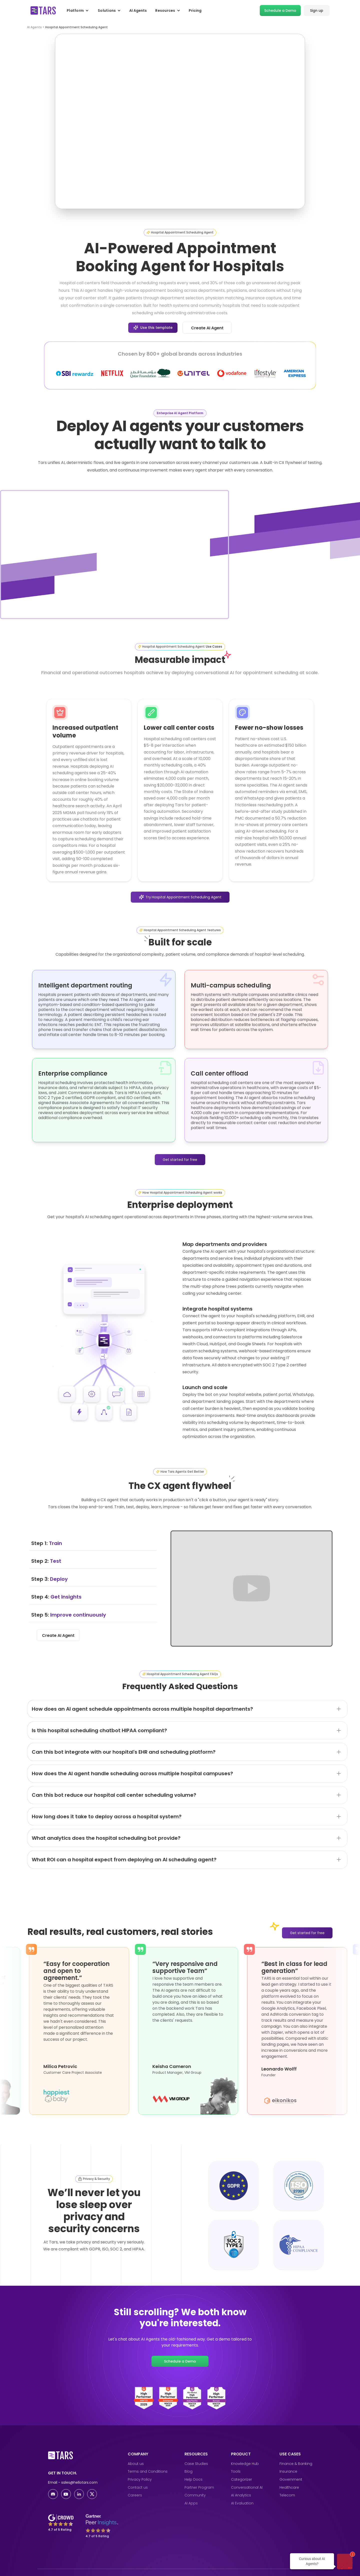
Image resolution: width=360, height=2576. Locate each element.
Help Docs (193, 2479)
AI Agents (138, 10)
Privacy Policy (140, 2479)
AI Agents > (35, 27)
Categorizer (241, 2479)
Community (195, 2495)
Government (291, 2479)
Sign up (316, 10)
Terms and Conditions (148, 2471)
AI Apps (191, 2503)
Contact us (138, 2487)
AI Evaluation (242, 2503)
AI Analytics (241, 2495)
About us (136, 2463)
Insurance (288, 2471)
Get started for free (180, 1159)
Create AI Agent (207, 328)
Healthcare (289, 2487)
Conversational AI (246, 2487)
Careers (135, 2495)
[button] (77, 10)
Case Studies (196, 2463)
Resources (165, 10)
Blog (188, 2471)
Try (148, 897)
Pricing (195, 10)
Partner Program (199, 2487)
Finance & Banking (296, 2463)
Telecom (287, 2495)
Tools (235, 2471)
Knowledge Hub (245, 2463)
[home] (43, 10)
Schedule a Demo (280, 10)
